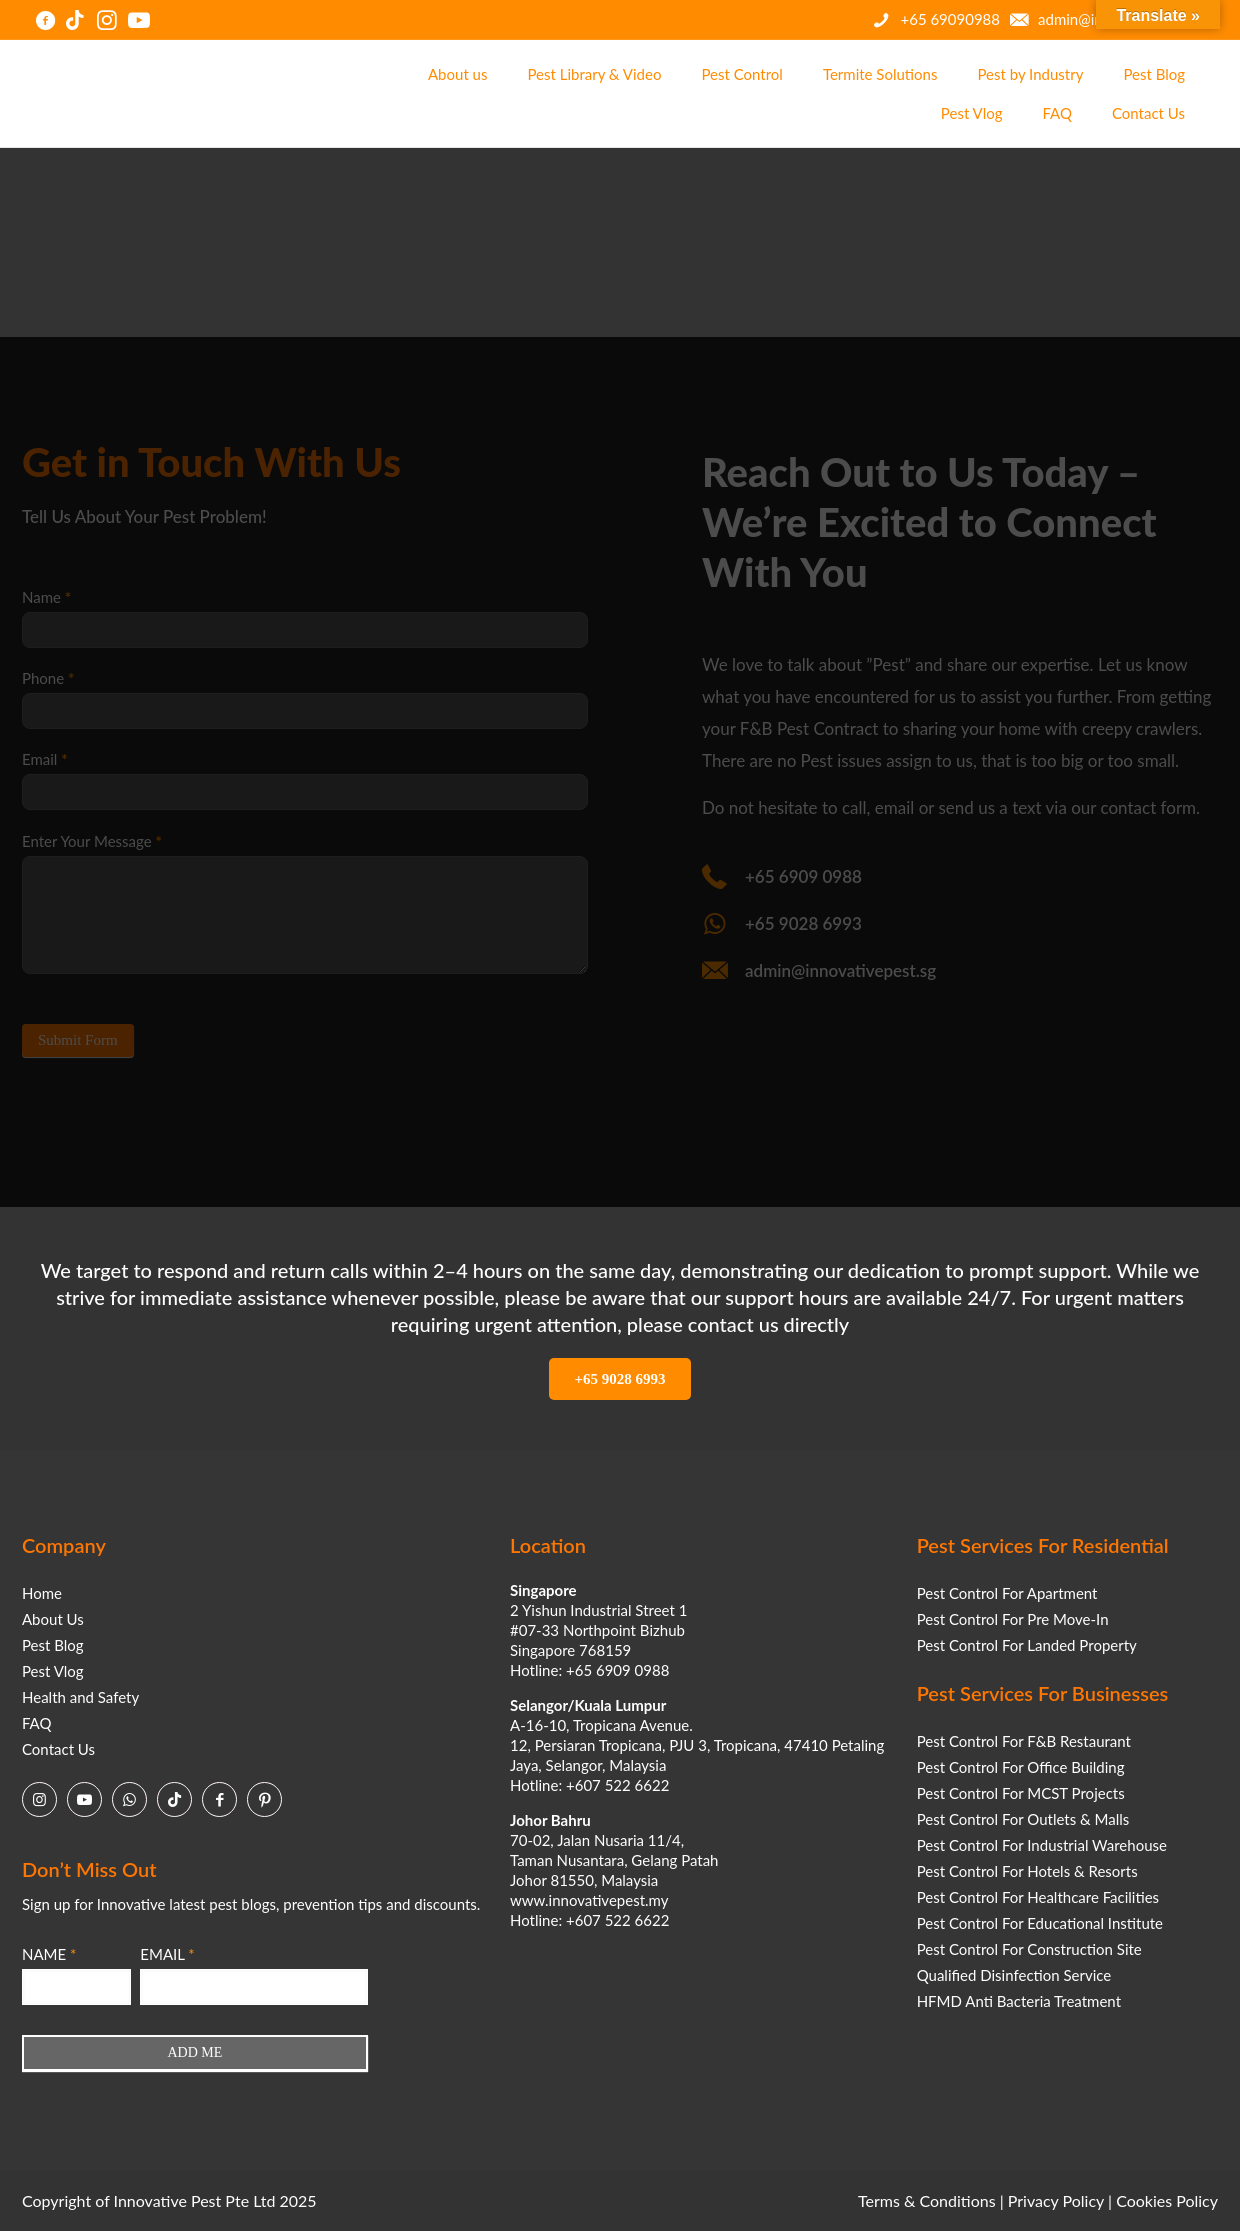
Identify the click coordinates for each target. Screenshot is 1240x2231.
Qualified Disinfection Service (1014, 1975)
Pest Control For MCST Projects (1021, 1793)
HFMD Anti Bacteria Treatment (1019, 2001)
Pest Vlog (53, 1671)
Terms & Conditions (927, 2200)
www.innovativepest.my (589, 1900)
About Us (53, 1619)
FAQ (37, 1723)
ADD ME (194, 2052)
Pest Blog (53, 1645)
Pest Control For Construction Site (1029, 1949)
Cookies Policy (1167, 2200)
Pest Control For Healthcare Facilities (1038, 1897)
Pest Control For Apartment (1007, 1593)
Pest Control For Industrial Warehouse (1042, 1845)
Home (42, 1593)
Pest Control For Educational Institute (1040, 1923)
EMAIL (167, 1954)
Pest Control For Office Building (1021, 1767)
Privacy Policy (1056, 2200)
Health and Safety (80, 1697)
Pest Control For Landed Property (1027, 1645)
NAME (49, 1954)
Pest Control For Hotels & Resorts (1027, 1871)
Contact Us (58, 1749)
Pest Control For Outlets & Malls (1023, 1819)
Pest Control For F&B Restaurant (1024, 1741)
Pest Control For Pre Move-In (1013, 1619)
